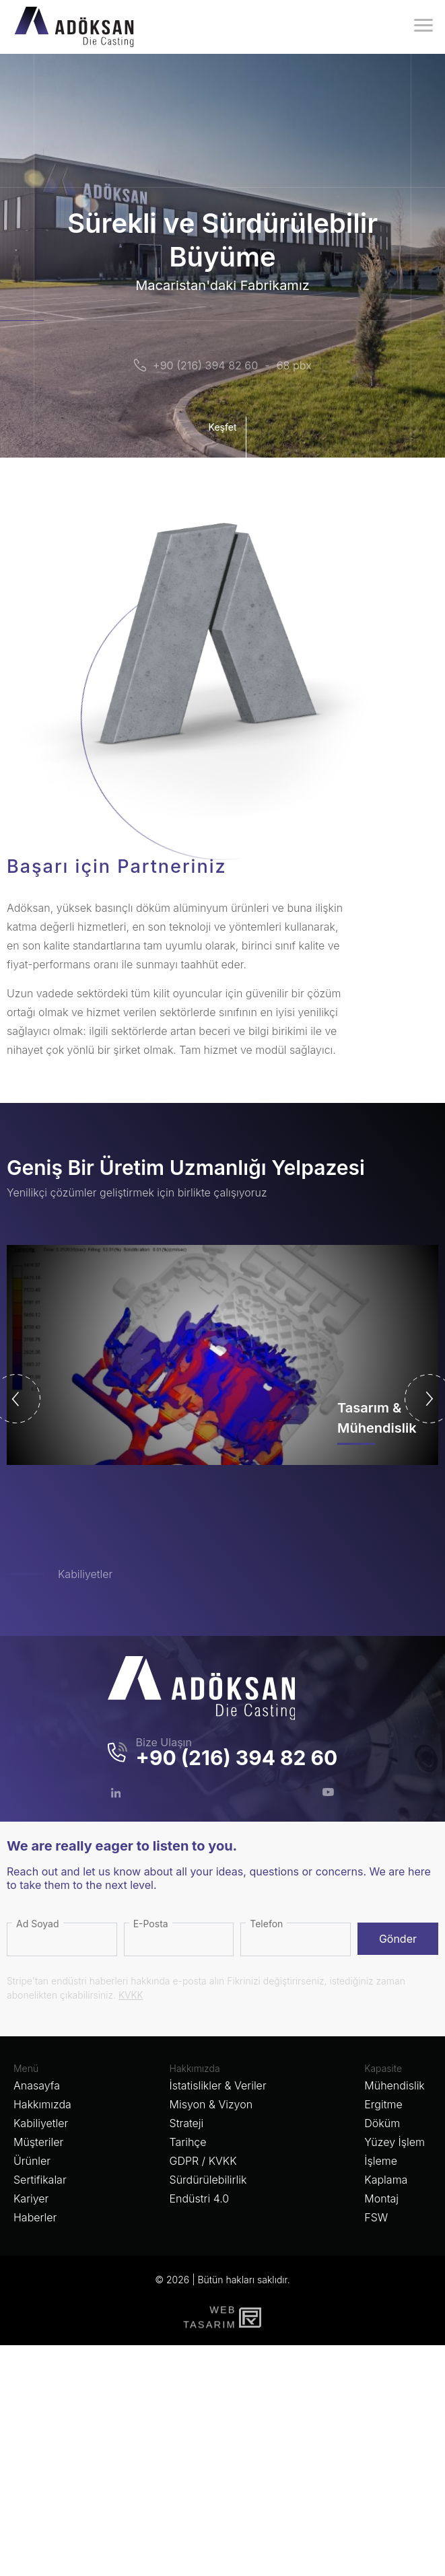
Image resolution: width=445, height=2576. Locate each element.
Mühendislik (394, 2085)
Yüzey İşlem (394, 2142)
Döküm (382, 2123)
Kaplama (385, 2179)
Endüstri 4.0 (200, 2198)
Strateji (187, 2123)
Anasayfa (36, 2085)
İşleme (380, 2161)
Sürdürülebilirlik (208, 2179)
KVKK (130, 1995)
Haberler (35, 2217)
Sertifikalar (40, 2179)
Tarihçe (188, 2142)
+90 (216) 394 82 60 (205, 365)
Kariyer (30, 2198)
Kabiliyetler (85, 1574)
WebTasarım (208, 2317)
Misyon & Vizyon (211, 2104)
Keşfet (226, 437)
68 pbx (294, 365)
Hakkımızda (42, 2104)
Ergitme (383, 2104)
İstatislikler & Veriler (218, 2085)
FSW (376, 2217)
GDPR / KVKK (203, 2161)
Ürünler (31, 2161)
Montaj (381, 2198)
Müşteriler (38, 2142)
